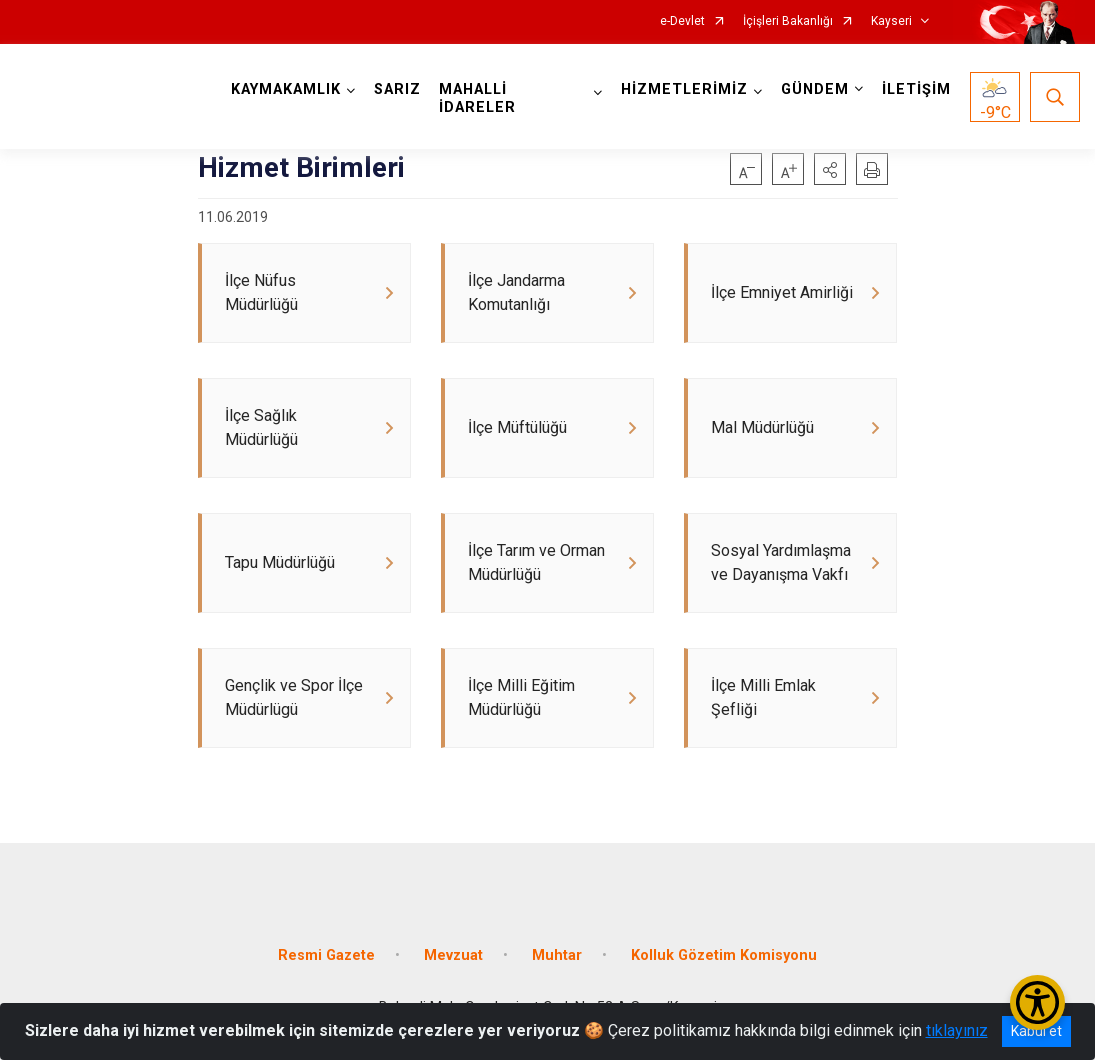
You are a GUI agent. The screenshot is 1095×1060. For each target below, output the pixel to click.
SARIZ (397, 89)
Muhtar (557, 955)
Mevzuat (453, 955)
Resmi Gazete (326, 955)
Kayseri (891, 21)
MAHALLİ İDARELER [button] (477, 98)
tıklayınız (957, 1030)
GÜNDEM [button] (815, 89)
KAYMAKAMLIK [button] (286, 89)
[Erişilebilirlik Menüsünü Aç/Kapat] (1037, 1002)
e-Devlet (682, 21)
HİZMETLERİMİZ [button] (684, 89)
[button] (830, 169)
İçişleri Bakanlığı (788, 21)
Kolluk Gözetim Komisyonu (724, 955)
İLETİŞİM (916, 89)
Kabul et (1036, 1031)
